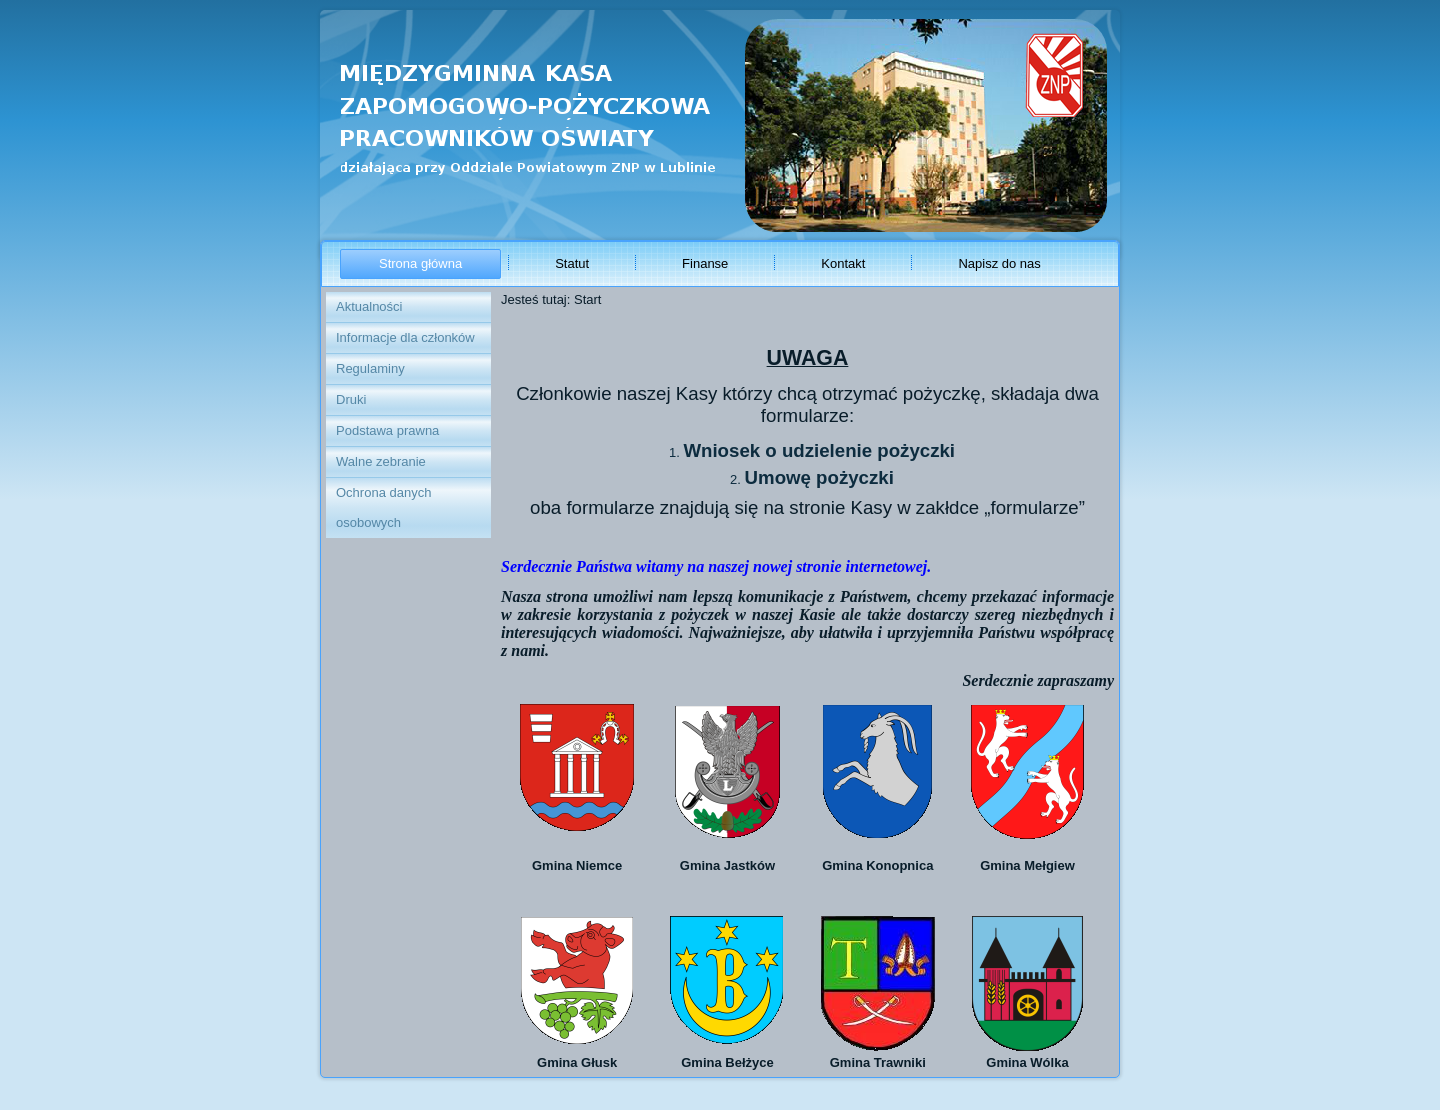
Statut (572, 263)
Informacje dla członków (405, 337)
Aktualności (369, 306)
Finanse (705, 263)
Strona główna (420, 263)
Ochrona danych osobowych (383, 507)
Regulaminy (370, 368)
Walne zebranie (381, 461)
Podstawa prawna (387, 430)
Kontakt (843, 263)
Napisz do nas (999, 263)
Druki (351, 399)
